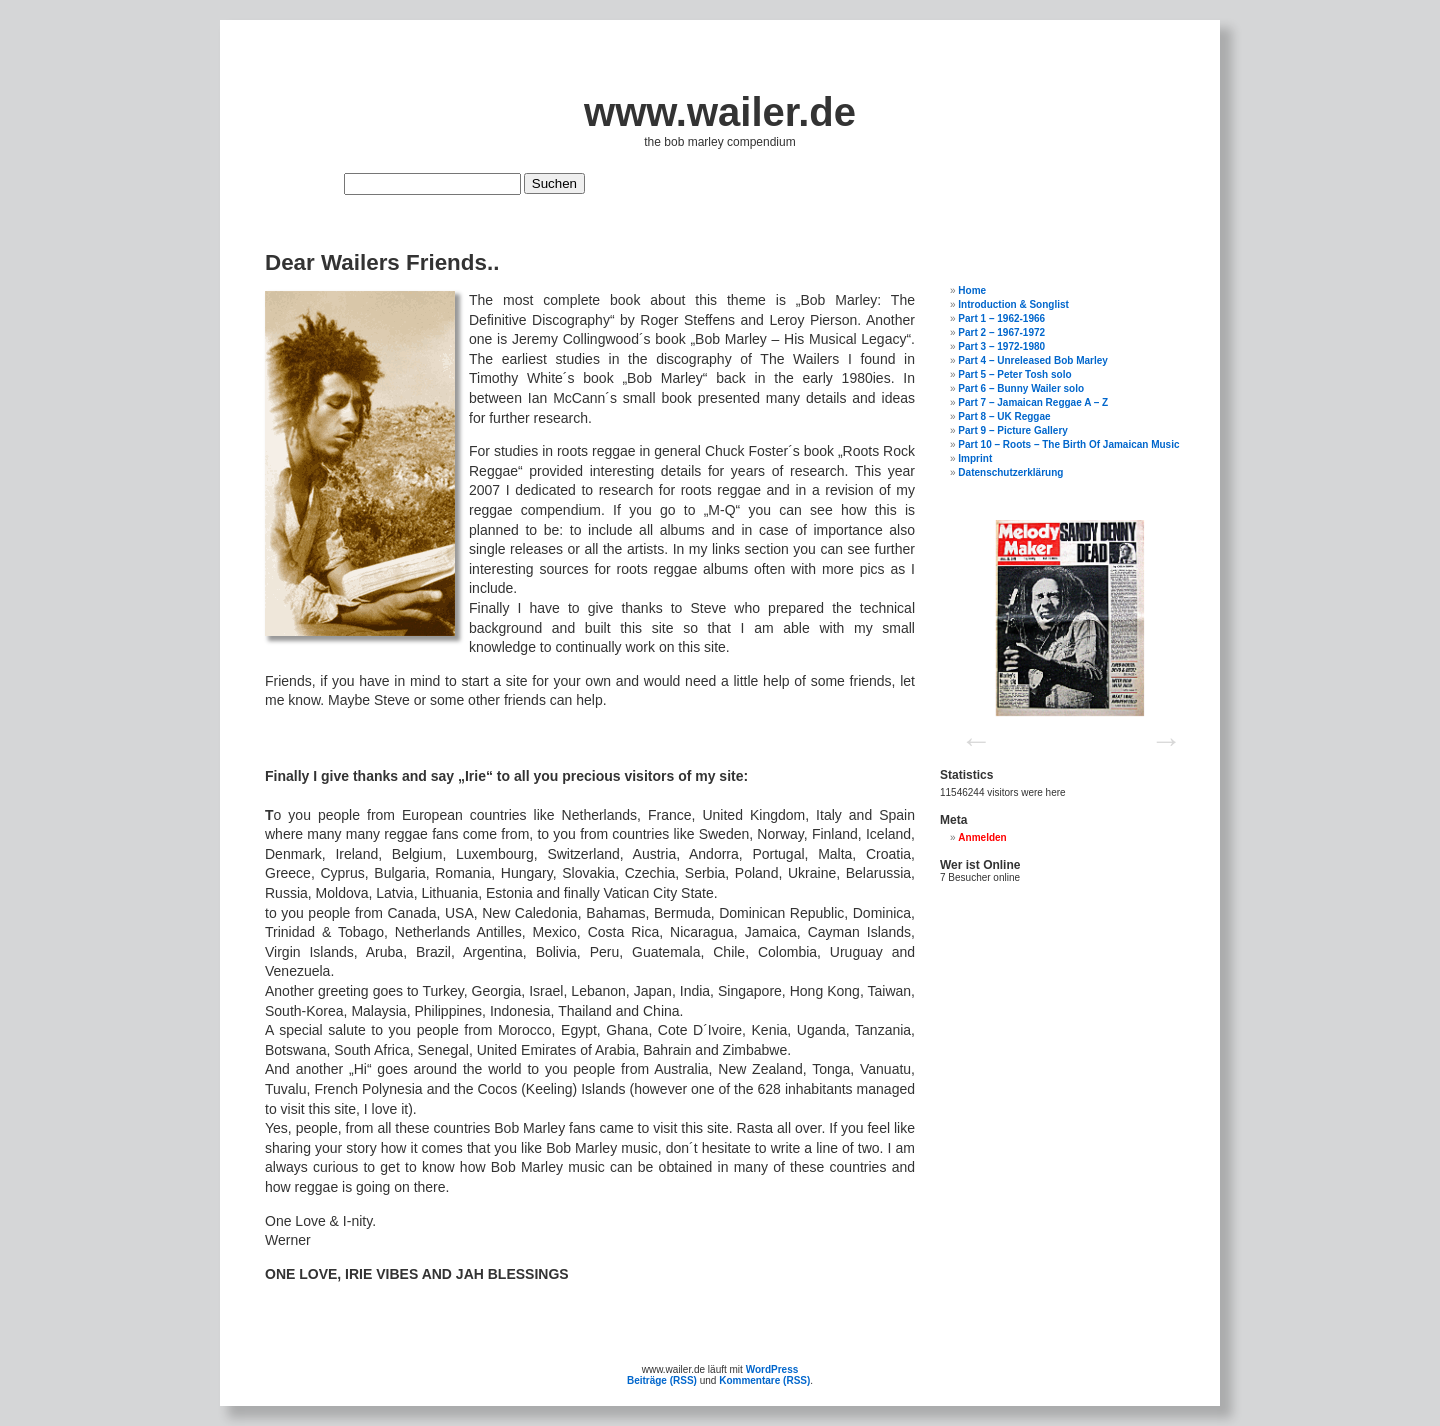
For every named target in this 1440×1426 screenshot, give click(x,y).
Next (1160, 734)
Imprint (975, 458)
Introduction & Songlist (1013, 304)
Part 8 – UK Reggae (1004, 416)
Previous (970, 734)
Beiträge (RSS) (662, 1380)
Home (972, 290)
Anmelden (982, 837)
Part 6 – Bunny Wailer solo (1021, 388)
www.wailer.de (720, 112)
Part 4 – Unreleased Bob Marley (1033, 360)
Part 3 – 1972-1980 (1001, 346)
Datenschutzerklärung (1010, 472)
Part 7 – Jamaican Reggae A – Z (1033, 402)
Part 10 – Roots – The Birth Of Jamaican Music (1068, 444)
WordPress (772, 1369)
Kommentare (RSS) (764, 1380)
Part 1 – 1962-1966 (1001, 318)
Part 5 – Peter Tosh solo (1014, 374)
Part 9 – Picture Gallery (1013, 430)
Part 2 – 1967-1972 (1001, 332)
